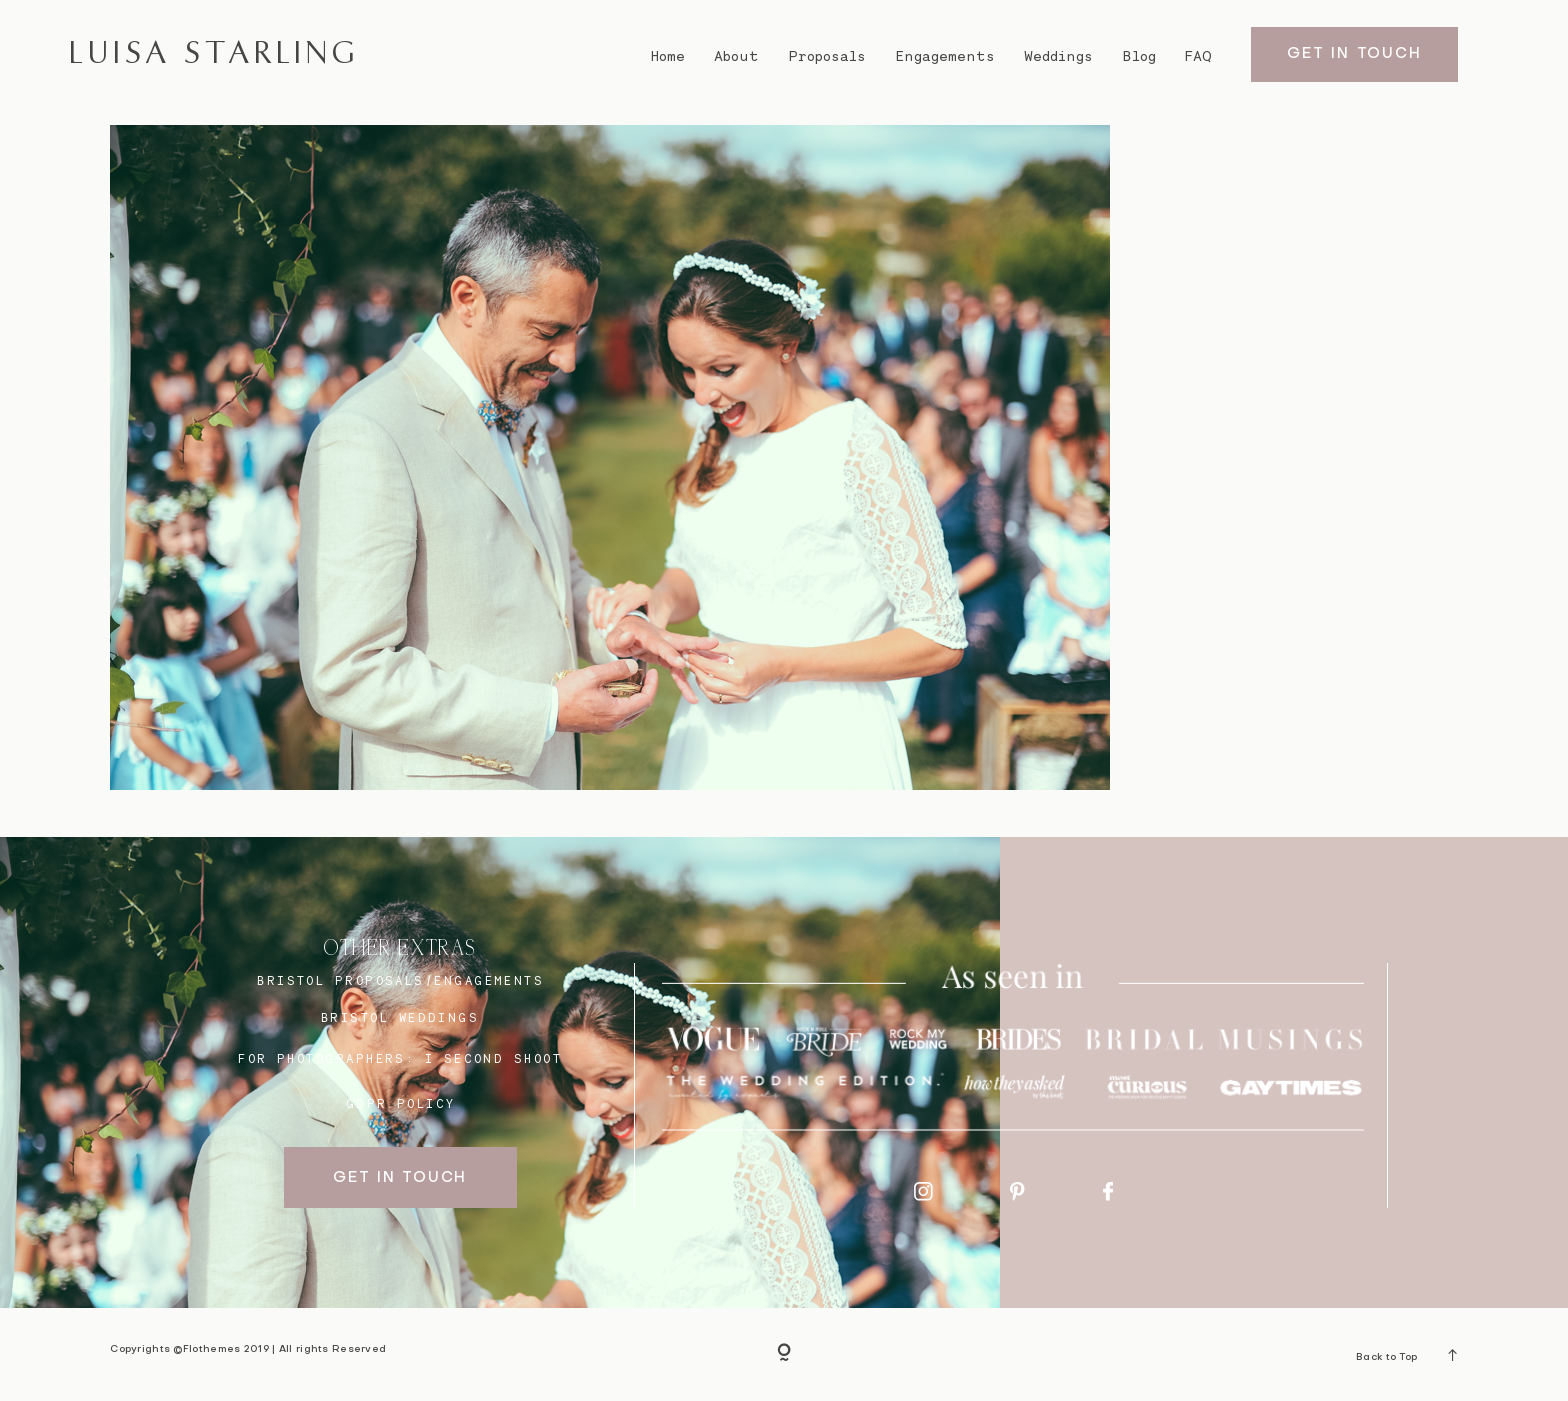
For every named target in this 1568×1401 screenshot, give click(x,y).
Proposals (827, 56)
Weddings (1058, 56)
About (736, 56)
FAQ (1198, 56)
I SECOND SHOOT (493, 1058)
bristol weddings (400, 1017)
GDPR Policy (401, 1103)
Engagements (945, 56)
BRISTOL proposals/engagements (400, 980)
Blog (1139, 56)
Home (667, 56)
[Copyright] (784, 1354)
